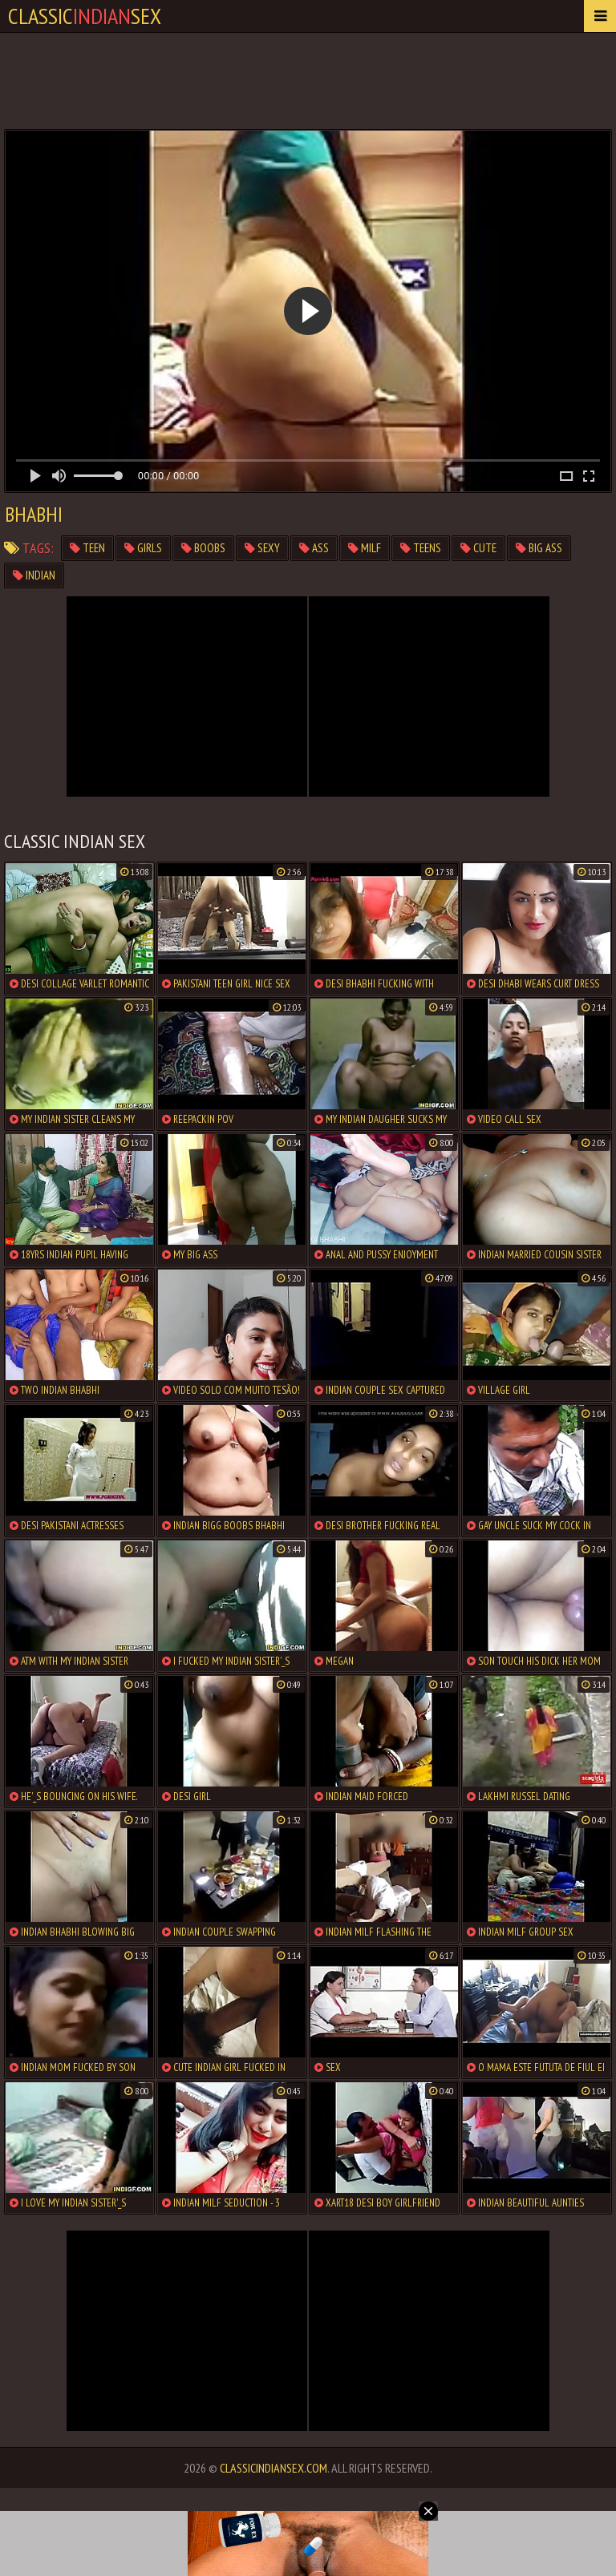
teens (420, 547)
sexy (262, 547)
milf (364, 547)
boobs (203, 547)
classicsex (84, 15)
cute (478, 547)
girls (143, 547)
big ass (539, 547)
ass (314, 547)
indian (34, 575)
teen (87, 547)
